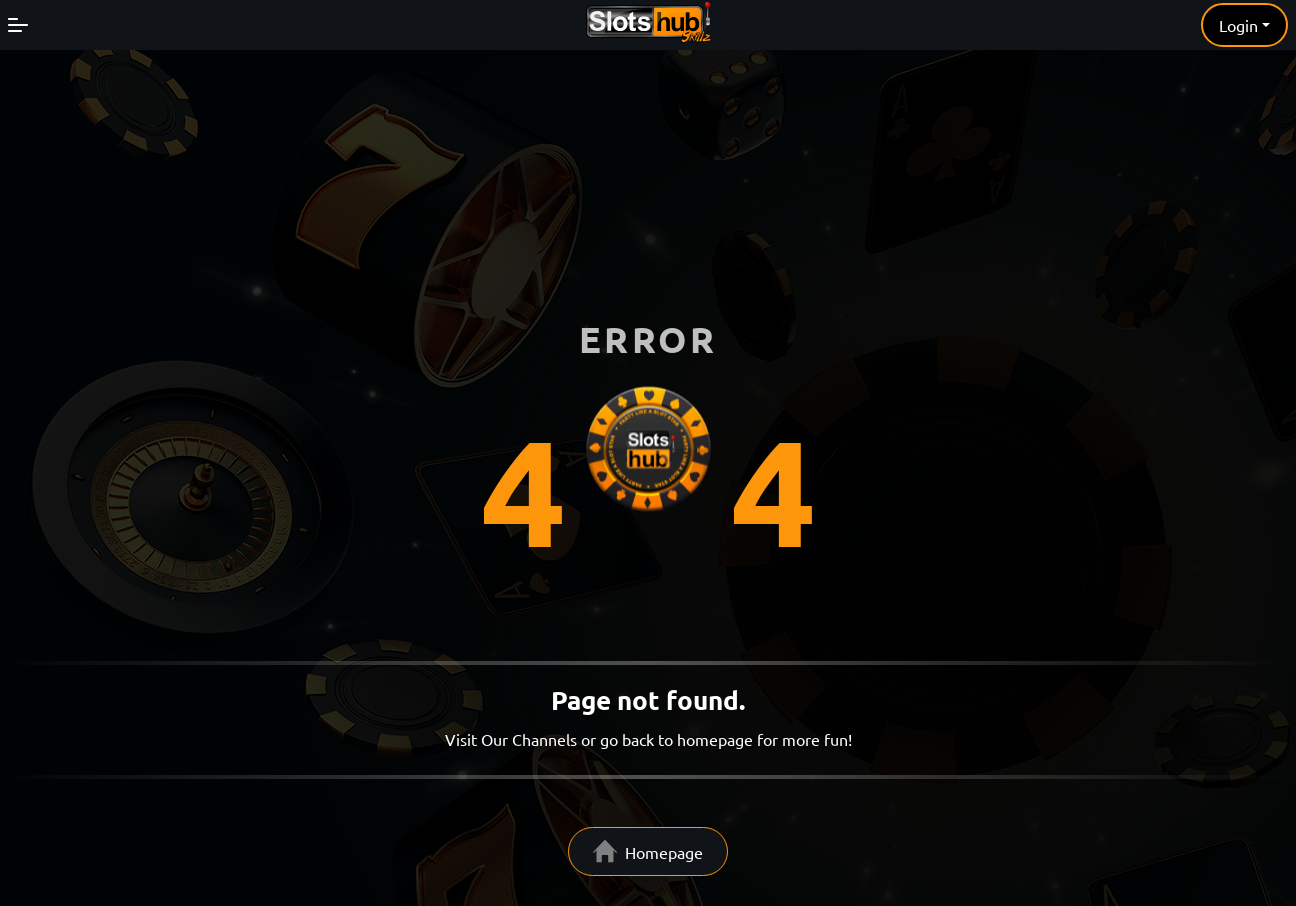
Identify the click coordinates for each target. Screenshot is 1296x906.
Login (1238, 25)
